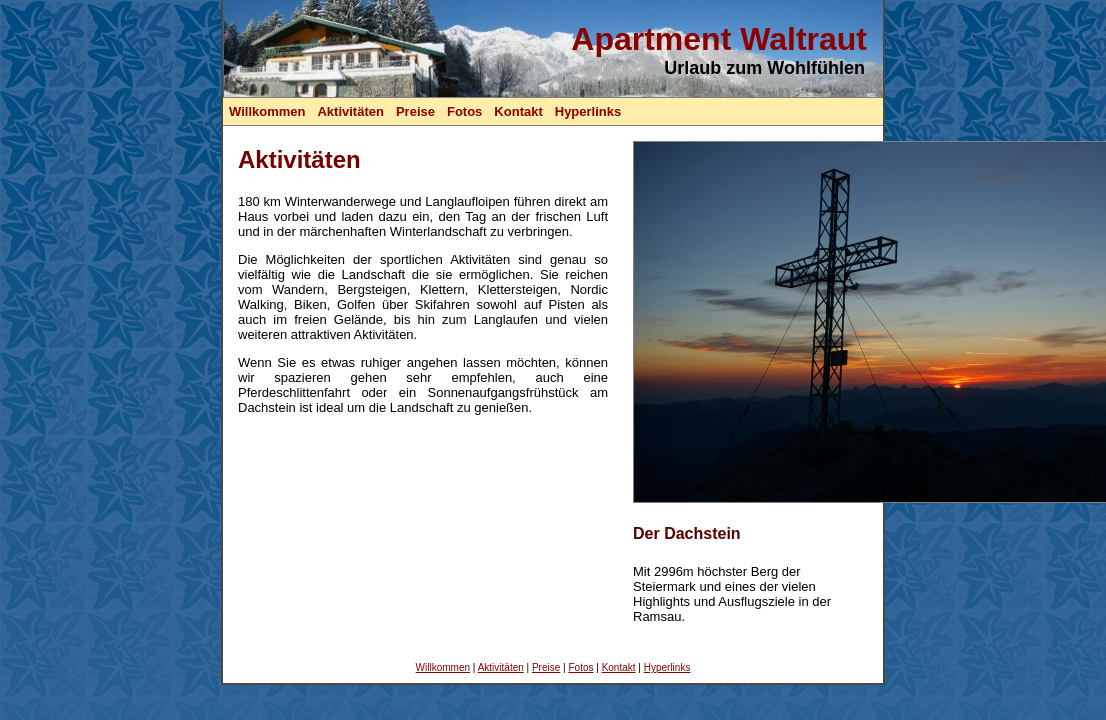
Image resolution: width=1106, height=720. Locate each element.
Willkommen (267, 111)
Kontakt (518, 111)
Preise (415, 111)
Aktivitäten (350, 111)
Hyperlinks (588, 111)
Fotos (464, 111)
